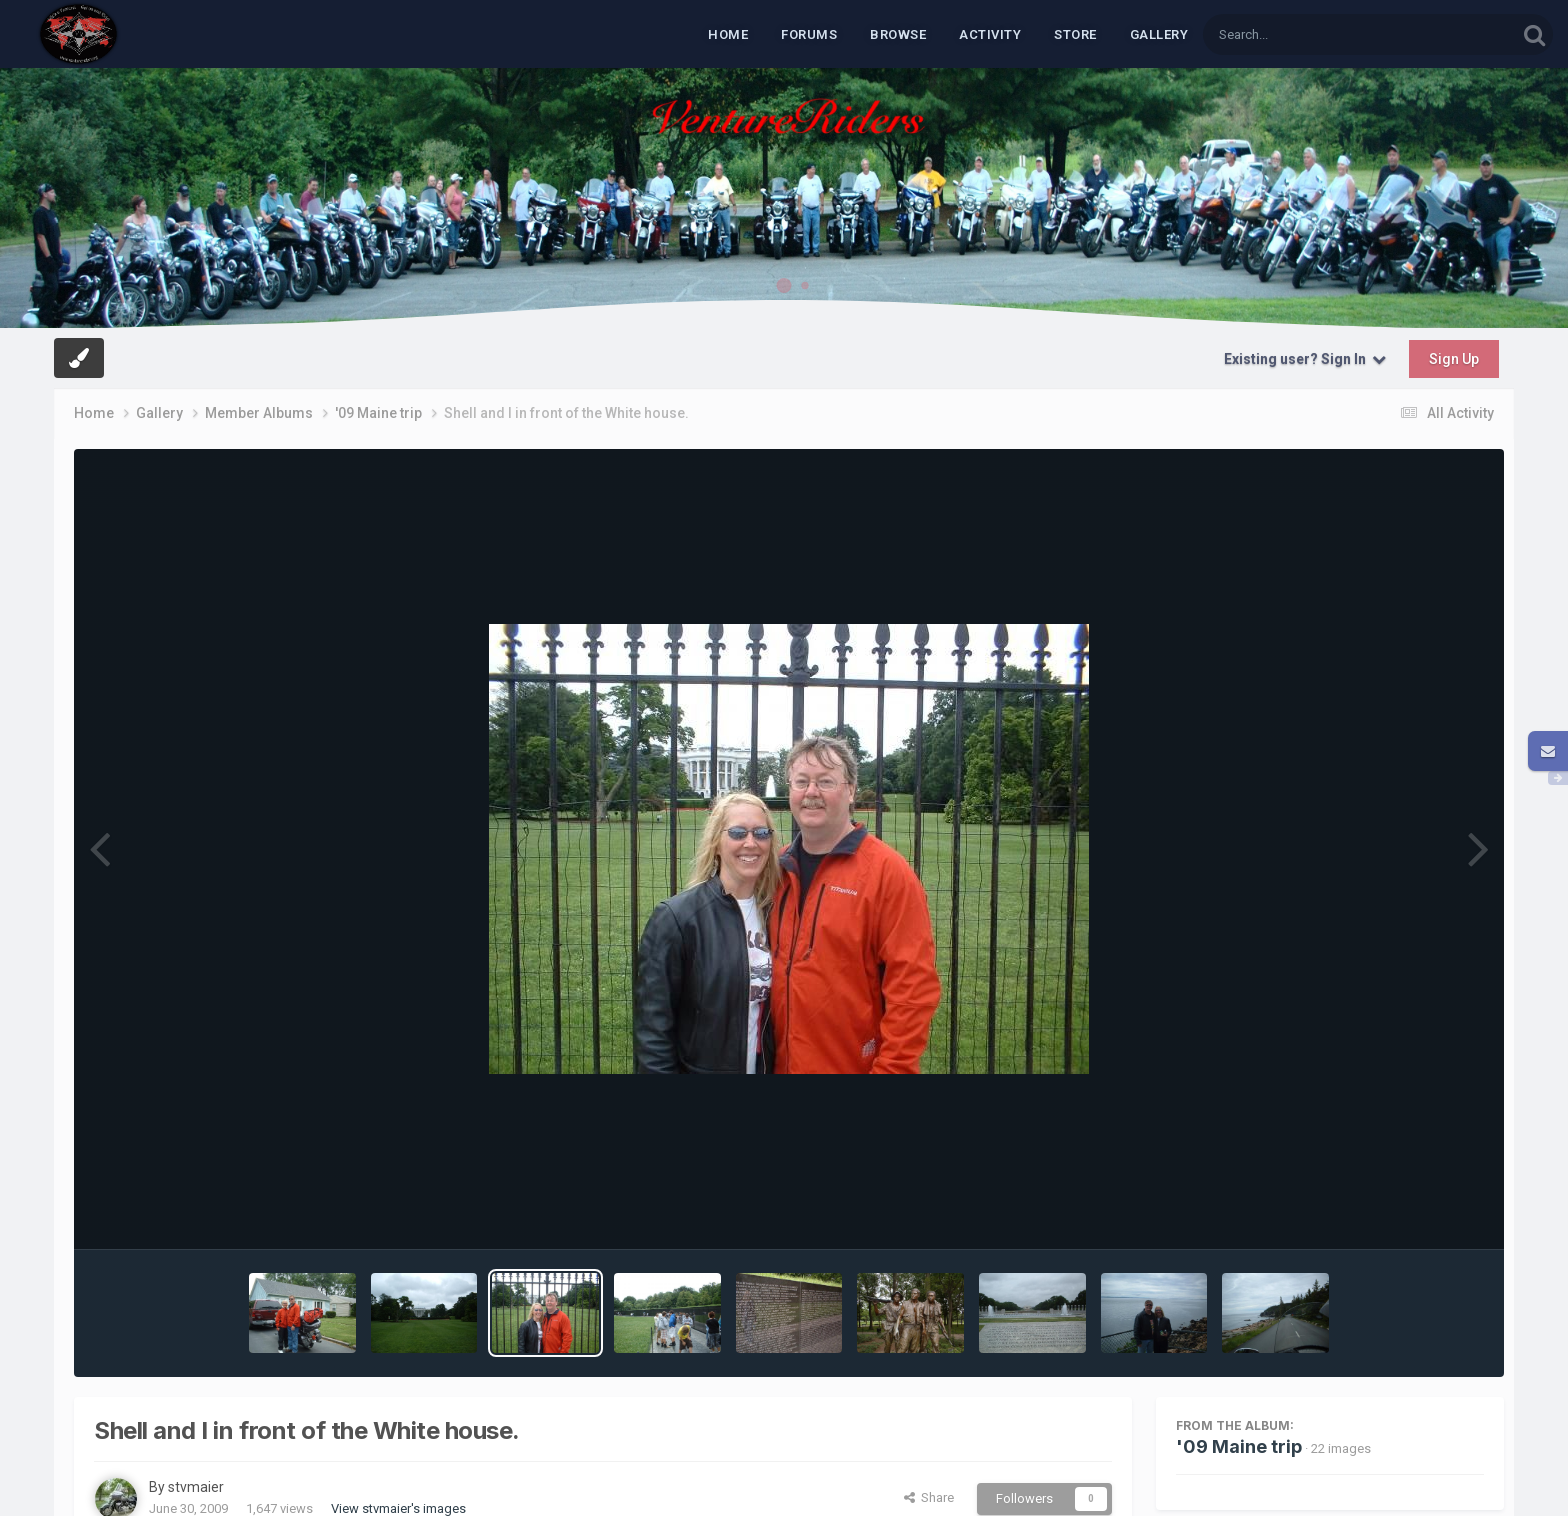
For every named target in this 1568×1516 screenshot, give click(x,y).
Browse (898, 34)
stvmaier (196, 1487)
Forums (809, 34)
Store (1075, 34)
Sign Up (1454, 359)
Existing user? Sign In (1305, 359)
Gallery (1159, 34)
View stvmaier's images (398, 1508)
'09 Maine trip (1239, 1446)
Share (929, 1497)
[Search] (1308, 34)
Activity (990, 34)
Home (728, 34)
